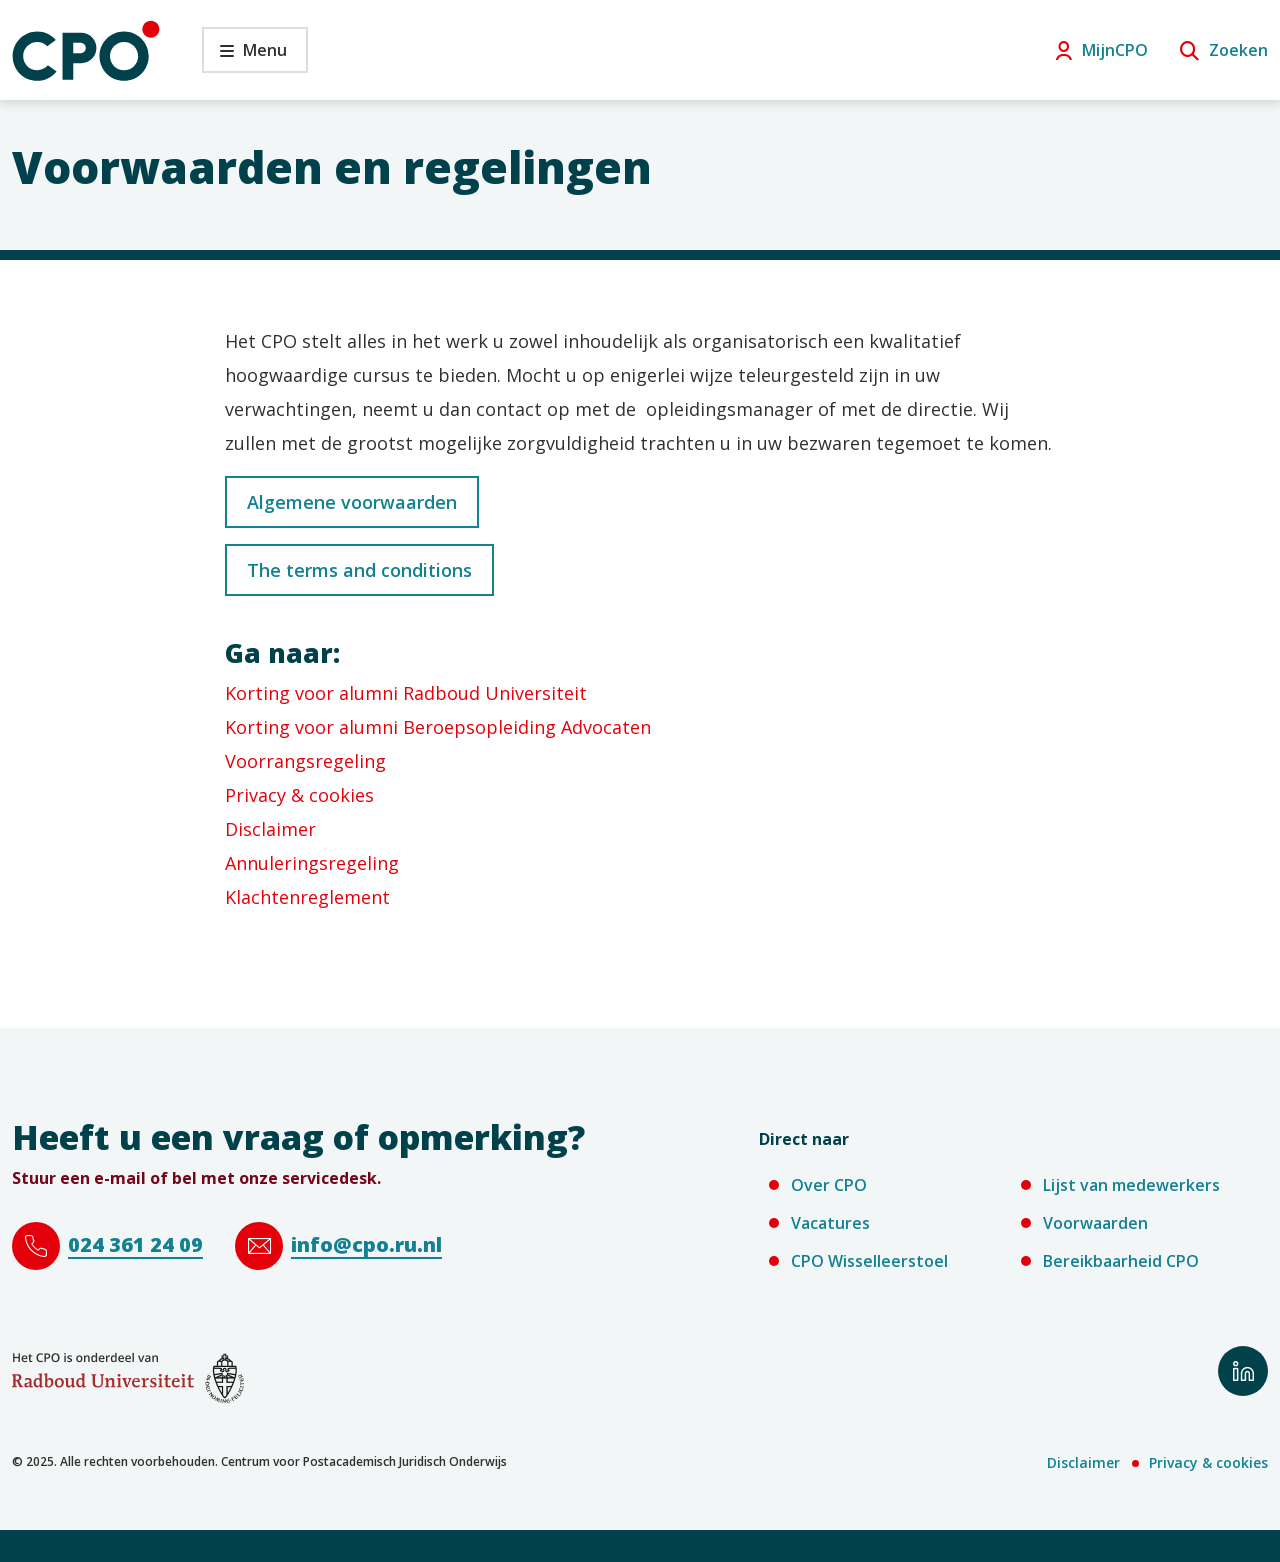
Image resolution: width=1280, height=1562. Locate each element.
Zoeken (1238, 50)
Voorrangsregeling (305, 761)
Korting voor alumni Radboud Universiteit (406, 693)
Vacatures (830, 1223)
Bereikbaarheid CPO (1121, 1261)
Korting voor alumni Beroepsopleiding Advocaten (438, 727)
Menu (244, 55)
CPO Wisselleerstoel (869, 1261)
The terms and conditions (359, 570)
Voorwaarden (1095, 1223)
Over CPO (829, 1185)
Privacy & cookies (299, 795)
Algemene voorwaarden (352, 502)
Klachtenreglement (307, 897)
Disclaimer (270, 829)
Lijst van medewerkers (1131, 1185)
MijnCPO (1115, 50)
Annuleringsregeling (312, 863)
